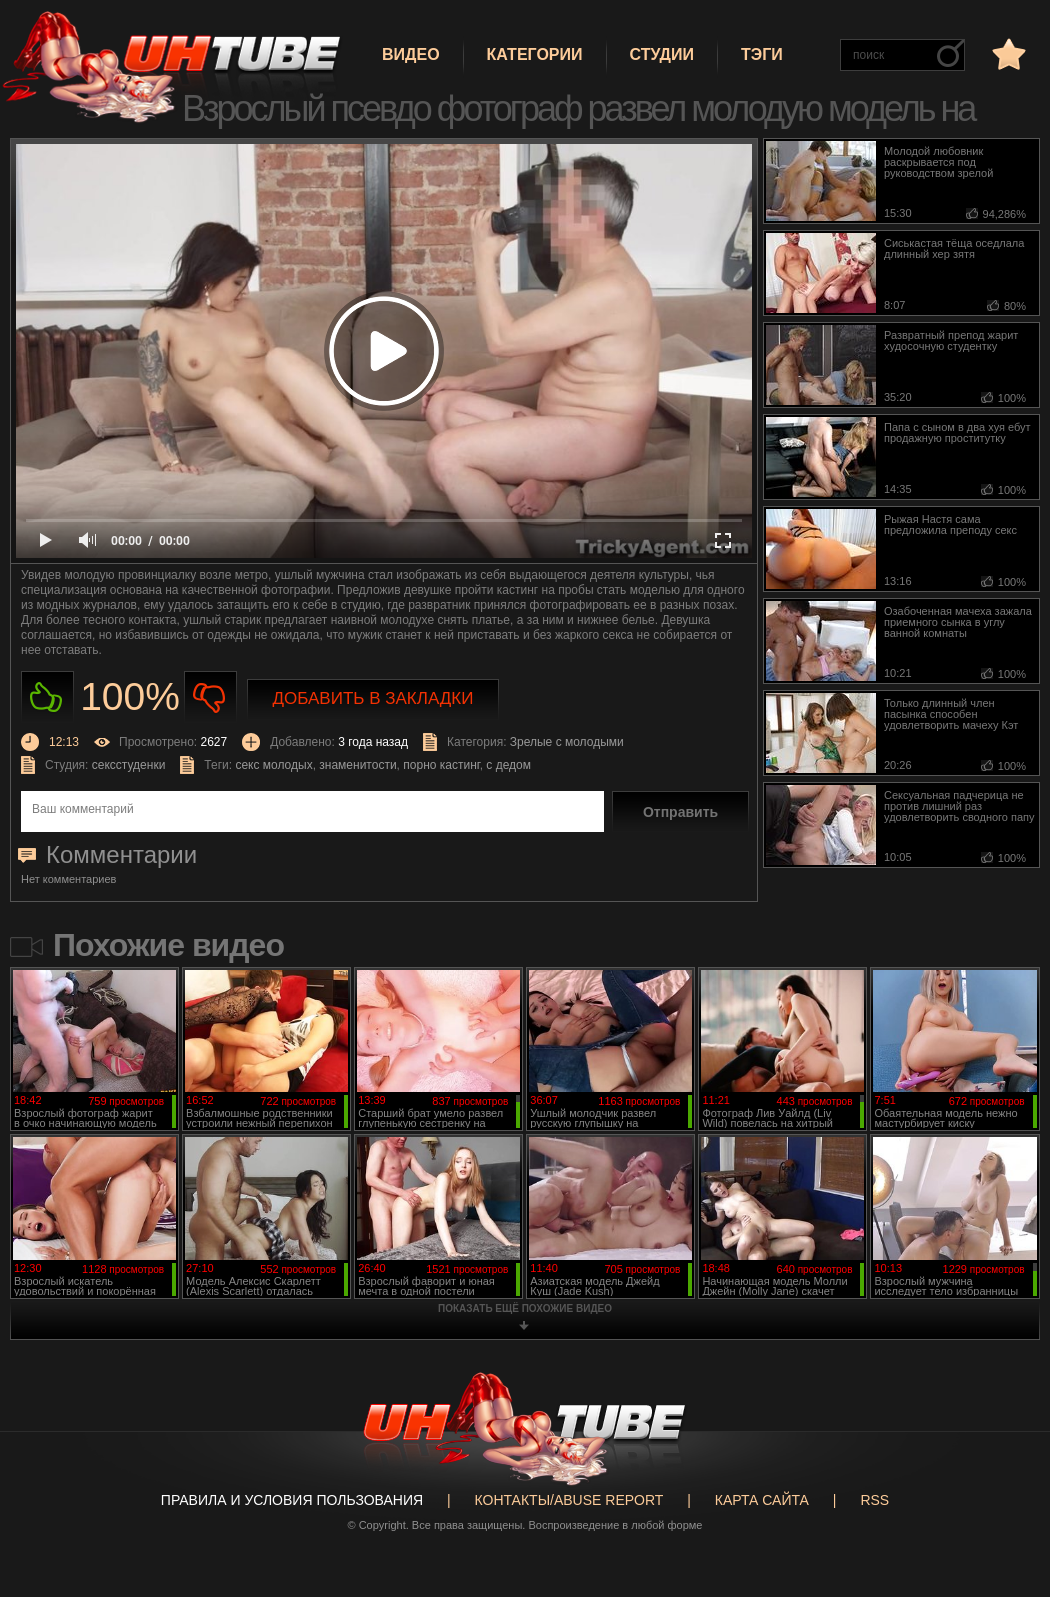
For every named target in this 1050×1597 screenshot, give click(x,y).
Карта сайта (762, 1500)
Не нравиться (210, 697)
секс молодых (273, 765)
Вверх (1005, 1505)
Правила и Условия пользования (292, 1500)
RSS (874, 1500)
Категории (535, 54)
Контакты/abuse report (569, 1500)
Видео (411, 54)
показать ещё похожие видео (525, 1308)
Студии (662, 54)
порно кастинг (441, 765)
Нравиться (47, 697)
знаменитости (357, 765)
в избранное (1007, 53)
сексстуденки (129, 765)
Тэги (762, 54)
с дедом (508, 765)
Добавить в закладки (373, 698)
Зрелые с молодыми (567, 742)
